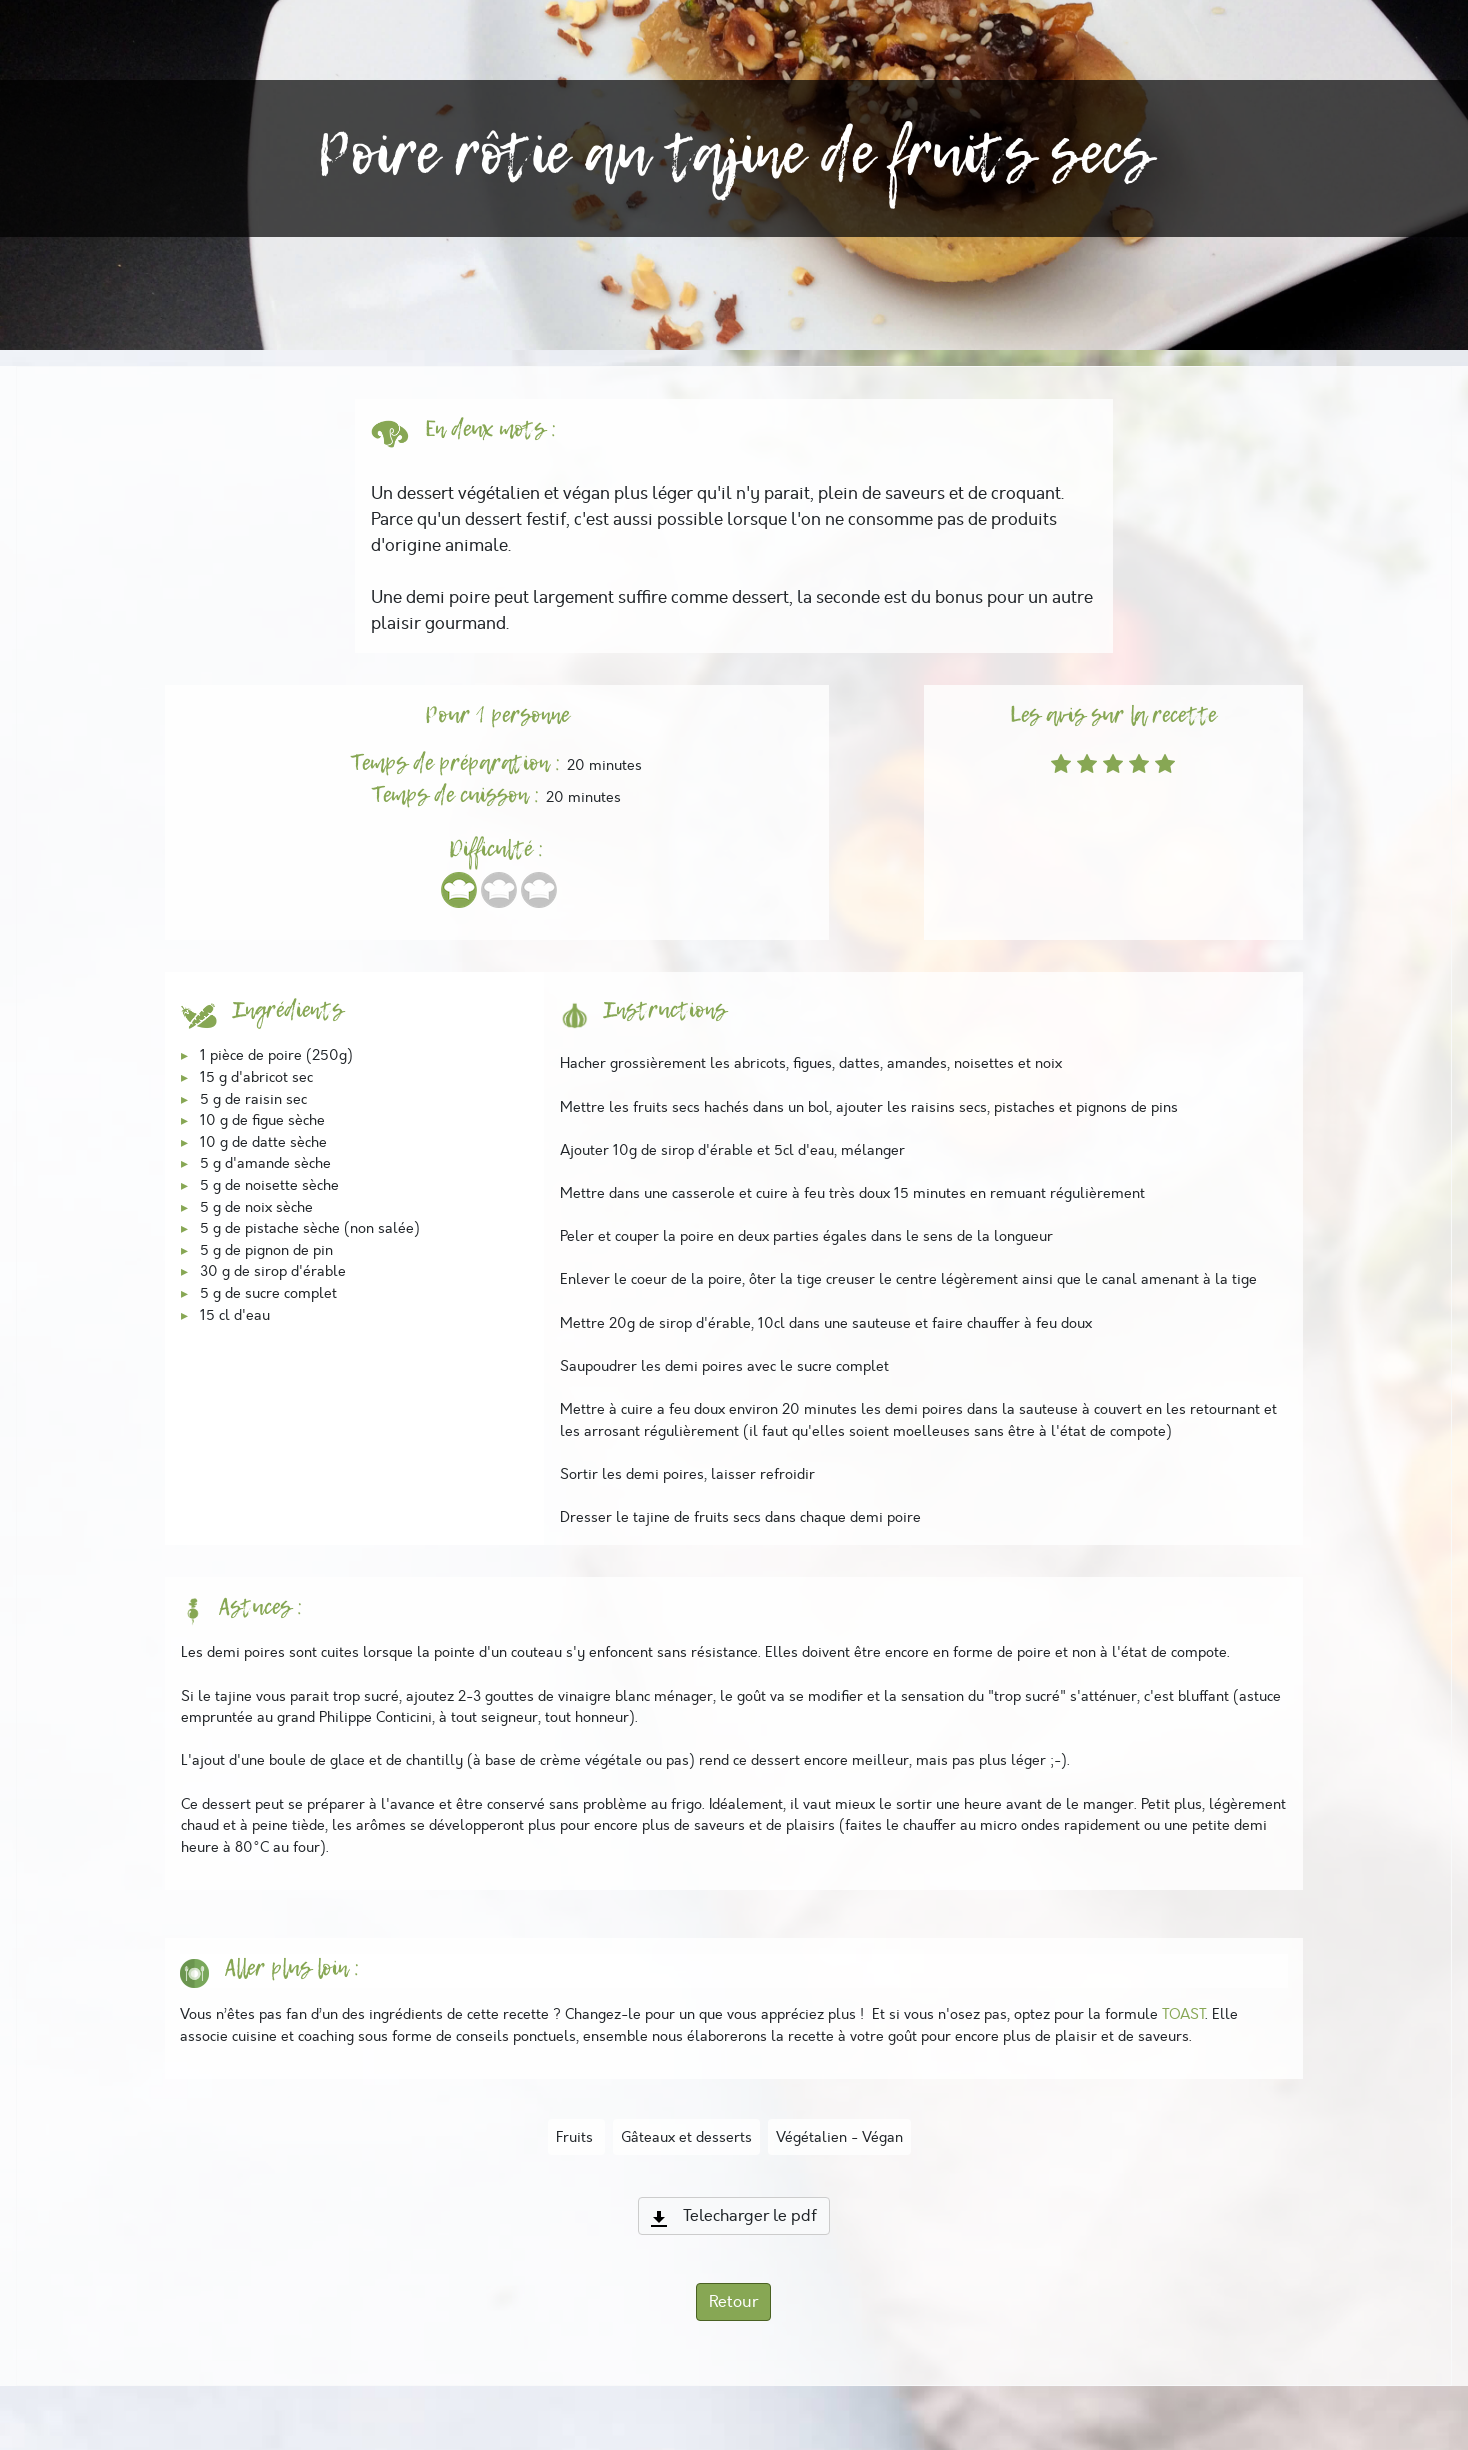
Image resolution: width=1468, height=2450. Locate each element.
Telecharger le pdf (734, 2216)
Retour (733, 2302)
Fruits (576, 2137)
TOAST (1183, 2014)
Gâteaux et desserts (686, 2137)
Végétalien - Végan (839, 2137)
